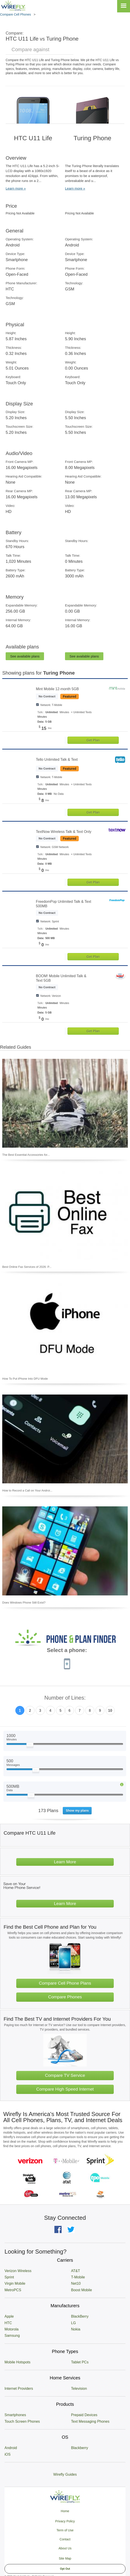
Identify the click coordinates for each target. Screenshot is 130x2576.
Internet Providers (19, 2388)
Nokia (75, 2329)
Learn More (65, 1861)
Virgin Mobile (15, 2283)
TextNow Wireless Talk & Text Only (63, 832)
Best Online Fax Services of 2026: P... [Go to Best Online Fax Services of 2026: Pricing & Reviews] (26, 1266)
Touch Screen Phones (22, 2421)
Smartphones (15, 2415)
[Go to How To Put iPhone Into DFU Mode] (65, 1327)
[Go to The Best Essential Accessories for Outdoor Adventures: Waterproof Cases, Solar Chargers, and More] (65, 1103)
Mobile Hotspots (17, 2362)
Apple (9, 2316)
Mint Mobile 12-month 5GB (57, 689)
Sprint (9, 2277)
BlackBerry (79, 2316)
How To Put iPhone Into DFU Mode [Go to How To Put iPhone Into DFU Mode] (25, 1378)
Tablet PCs (79, 2362)
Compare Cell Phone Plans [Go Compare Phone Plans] (65, 1983)
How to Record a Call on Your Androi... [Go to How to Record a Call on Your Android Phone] (27, 1490)
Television (79, 2388)
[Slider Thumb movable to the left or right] (29, 1745)
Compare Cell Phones (15, 14)
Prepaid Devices (84, 2415)
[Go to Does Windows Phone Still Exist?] (65, 1550)
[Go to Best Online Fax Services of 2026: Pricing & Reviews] (65, 1215)
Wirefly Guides (65, 2474)
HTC (8, 2323)
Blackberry (79, 2448)
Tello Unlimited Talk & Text (57, 759)
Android (11, 2448)
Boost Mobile (81, 2290)
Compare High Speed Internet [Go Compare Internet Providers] (65, 2089)
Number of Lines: (65, 1698)
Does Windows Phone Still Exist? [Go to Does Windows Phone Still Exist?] (23, 1602)
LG (73, 2323)
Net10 (76, 2283)
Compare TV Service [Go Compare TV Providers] (65, 2075)
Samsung (12, 2335)
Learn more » (16, 188)
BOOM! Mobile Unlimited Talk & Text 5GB (61, 978)
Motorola (12, 2329)
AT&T (75, 2271)
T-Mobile (78, 2277)
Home (65, 2511)
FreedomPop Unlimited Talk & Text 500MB (63, 904)
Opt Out (65, 2568)
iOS (8, 2454)
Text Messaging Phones (90, 2421)
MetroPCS (13, 2290)
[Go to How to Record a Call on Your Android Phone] (65, 1439)
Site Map (65, 2558)
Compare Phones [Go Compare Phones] (65, 1997)
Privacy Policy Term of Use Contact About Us (65, 2534)
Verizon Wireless (18, 2271)
